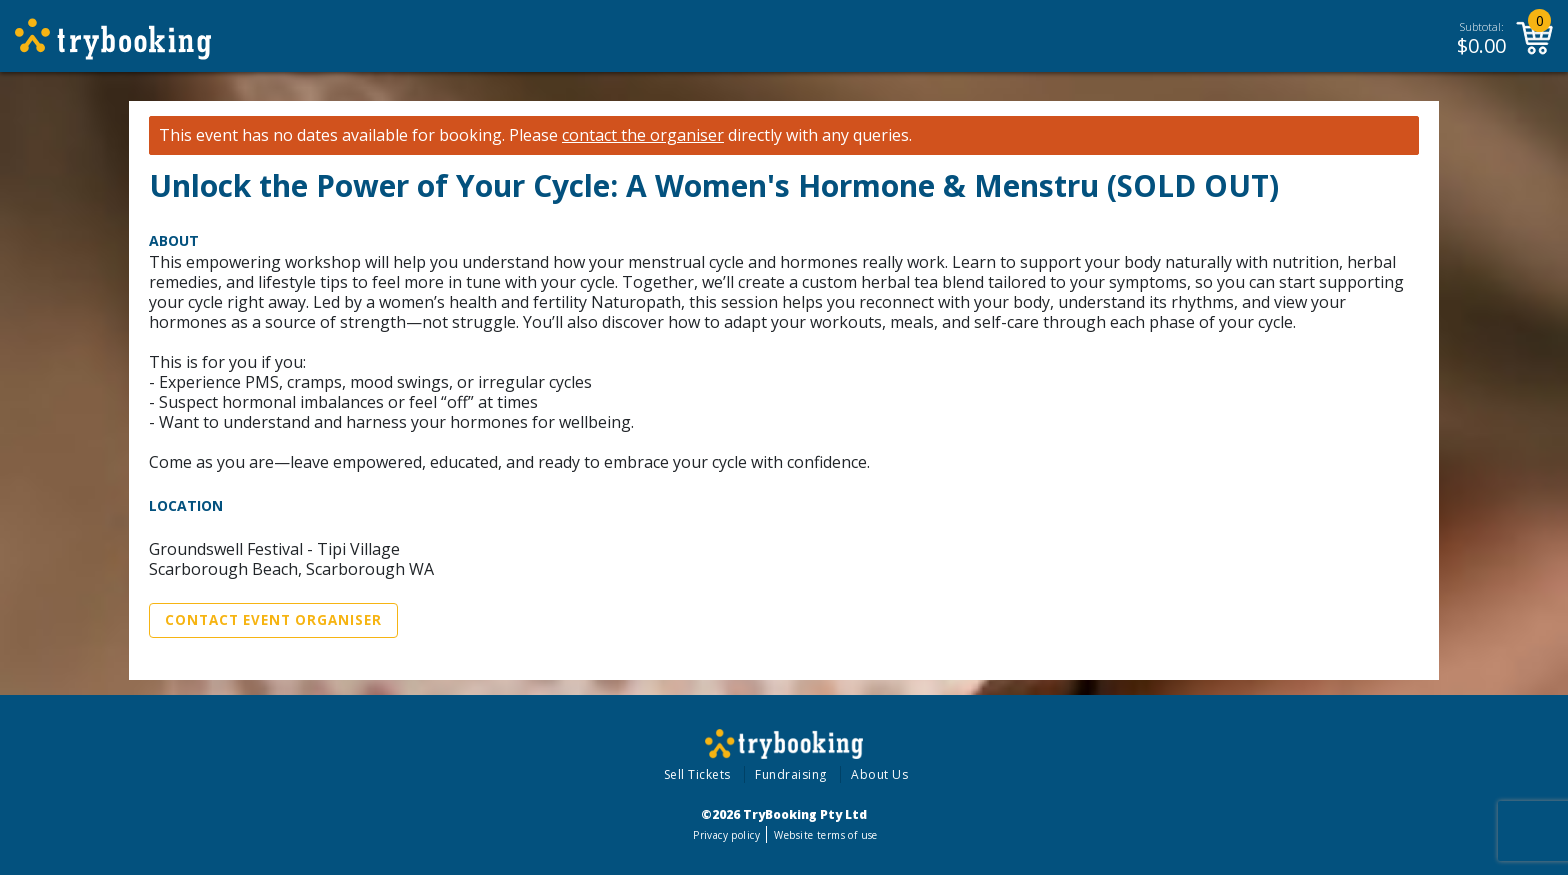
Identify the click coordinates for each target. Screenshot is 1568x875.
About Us (879, 774)
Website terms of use (825, 835)
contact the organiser (643, 135)
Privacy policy (726, 835)
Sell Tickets (697, 774)
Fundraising (791, 774)
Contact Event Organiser (273, 620)
